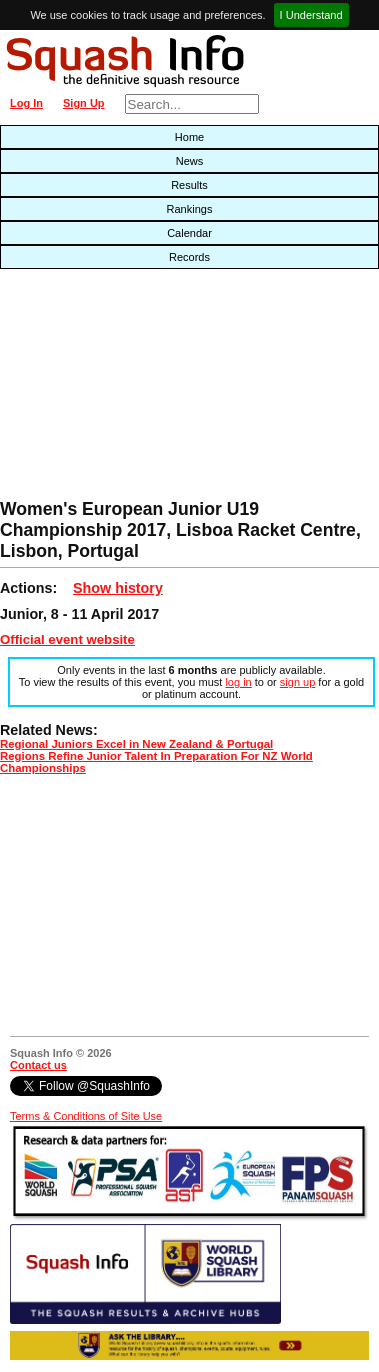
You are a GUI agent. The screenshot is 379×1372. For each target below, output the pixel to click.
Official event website (67, 639)
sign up (297, 682)
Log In (26, 103)
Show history (118, 588)
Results (189, 185)
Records (189, 257)
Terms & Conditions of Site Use (86, 1116)
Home (189, 137)
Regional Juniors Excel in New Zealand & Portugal (136, 744)
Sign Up (84, 103)
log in (238, 682)
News (190, 161)
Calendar (189, 233)
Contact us (38, 1065)
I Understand (311, 15)
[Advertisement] (121, 389)
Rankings (190, 209)
